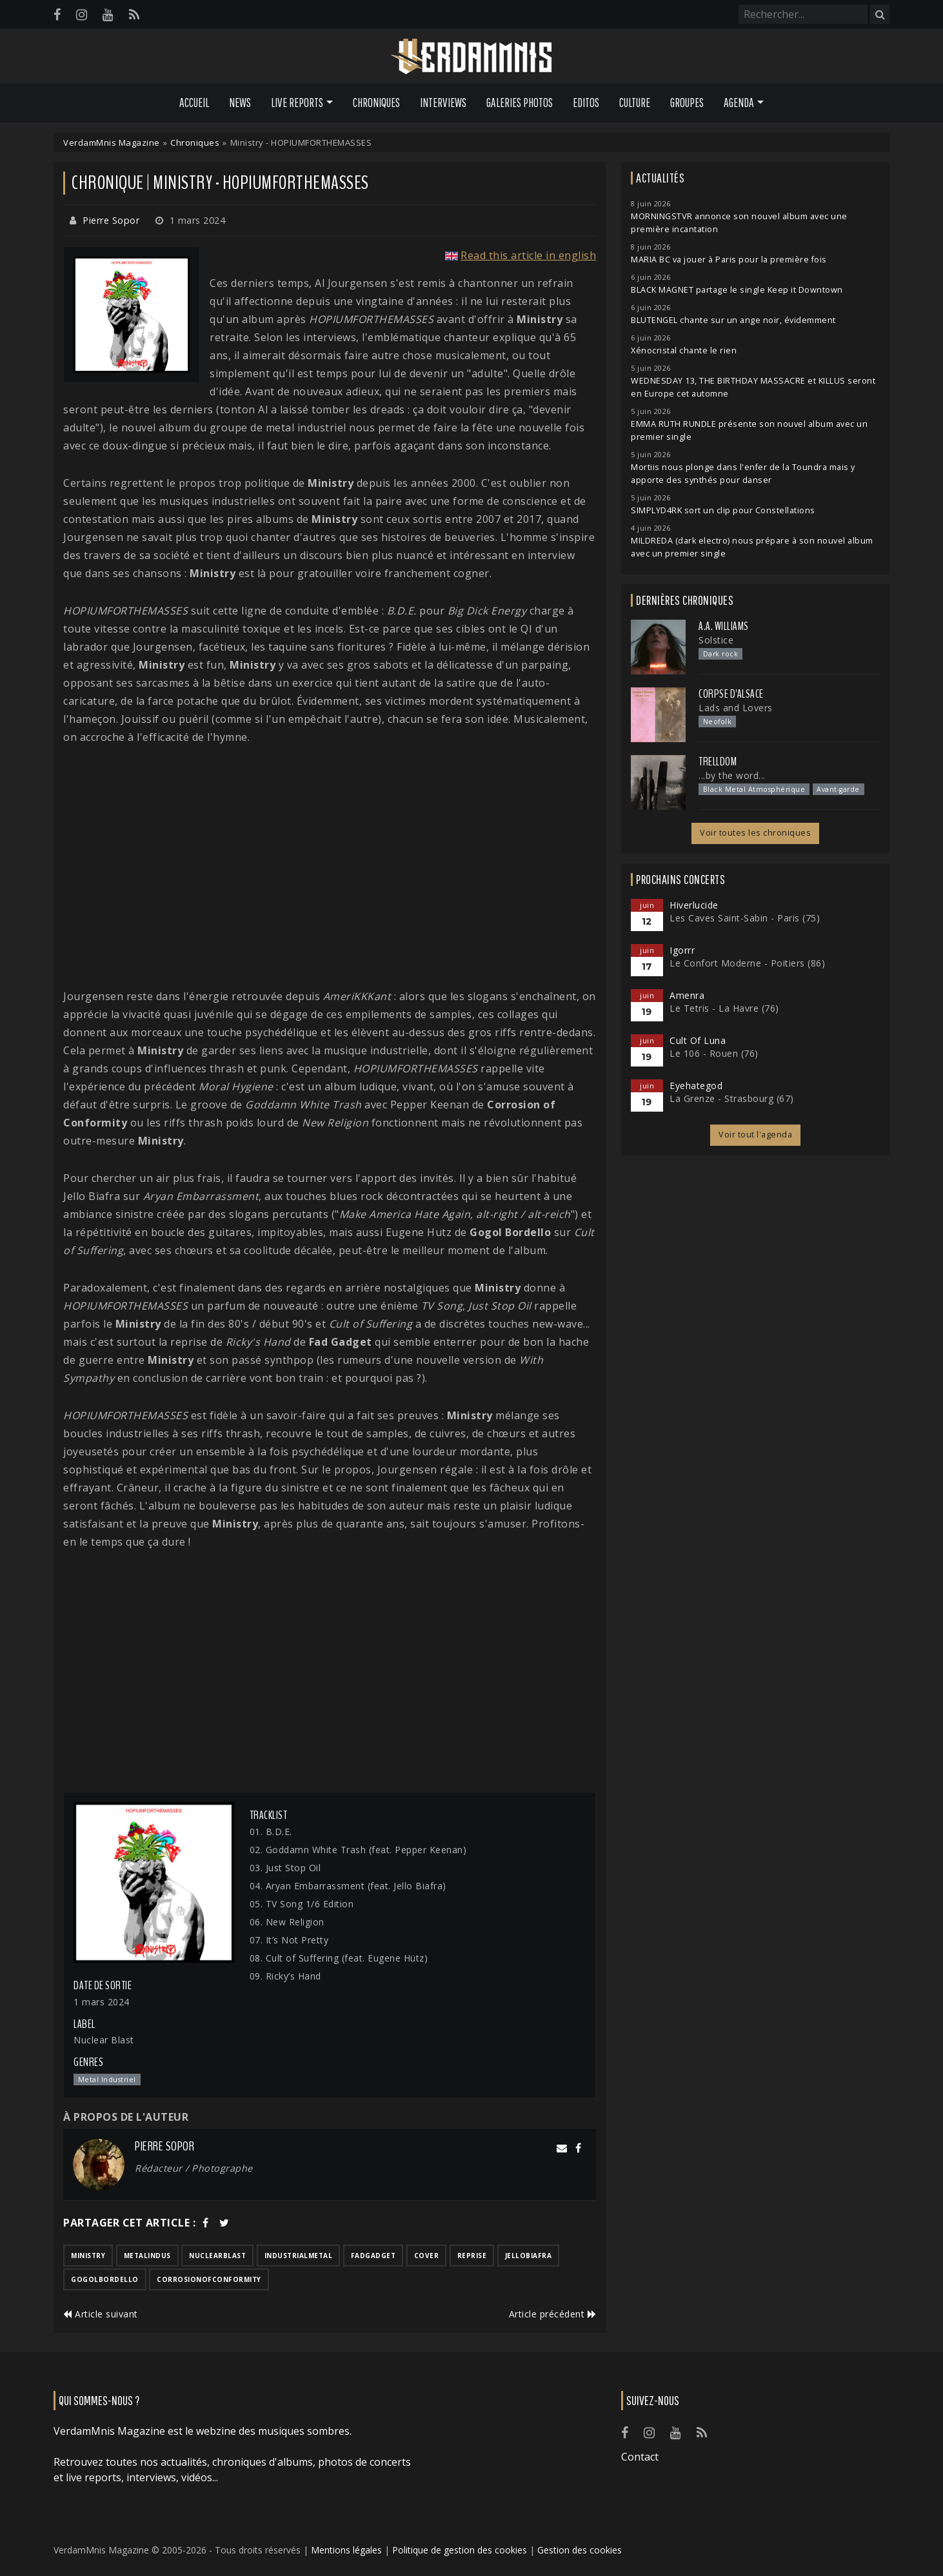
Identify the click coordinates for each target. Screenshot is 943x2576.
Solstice (716, 640)
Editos (586, 102)
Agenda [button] (739, 102)
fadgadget (373, 2255)
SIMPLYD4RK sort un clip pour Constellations (723, 510)
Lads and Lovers (736, 708)
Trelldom (718, 761)
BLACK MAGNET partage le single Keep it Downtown (737, 289)
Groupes (687, 102)
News (240, 102)
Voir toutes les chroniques (755, 832)
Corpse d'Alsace (731, 694)
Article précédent (553, 2314)
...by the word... (732, 775)
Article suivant (100, 2314)
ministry (88, 2255)
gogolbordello (105, 2279)
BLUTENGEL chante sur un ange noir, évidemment (733, 320)
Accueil (194, 102)
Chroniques (376, 102)
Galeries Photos (519, 102)
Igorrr (682, 950)
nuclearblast (217, 2255)
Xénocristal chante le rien (684, 350)
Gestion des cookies (579, 2550)
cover (426, 2255)
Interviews (443, 102)
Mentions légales (346, 2550)
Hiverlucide (694, 905)
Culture (634, 102)
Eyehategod (696, 1085)
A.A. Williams (724, 626)
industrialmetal (298, 2255)
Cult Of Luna (698, 1040)
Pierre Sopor (111, 220)
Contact (640, 2457)
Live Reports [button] (297, 102)
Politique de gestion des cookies (459, 2550)
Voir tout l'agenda (755, 1134)
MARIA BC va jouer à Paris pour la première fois (729, 259)
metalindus (147, 2255)
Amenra (687, 995)
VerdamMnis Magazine (111, 142)
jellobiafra (528, 2255)
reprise (472, 2255)
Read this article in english (528, 255)
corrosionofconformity (209, 2279)
